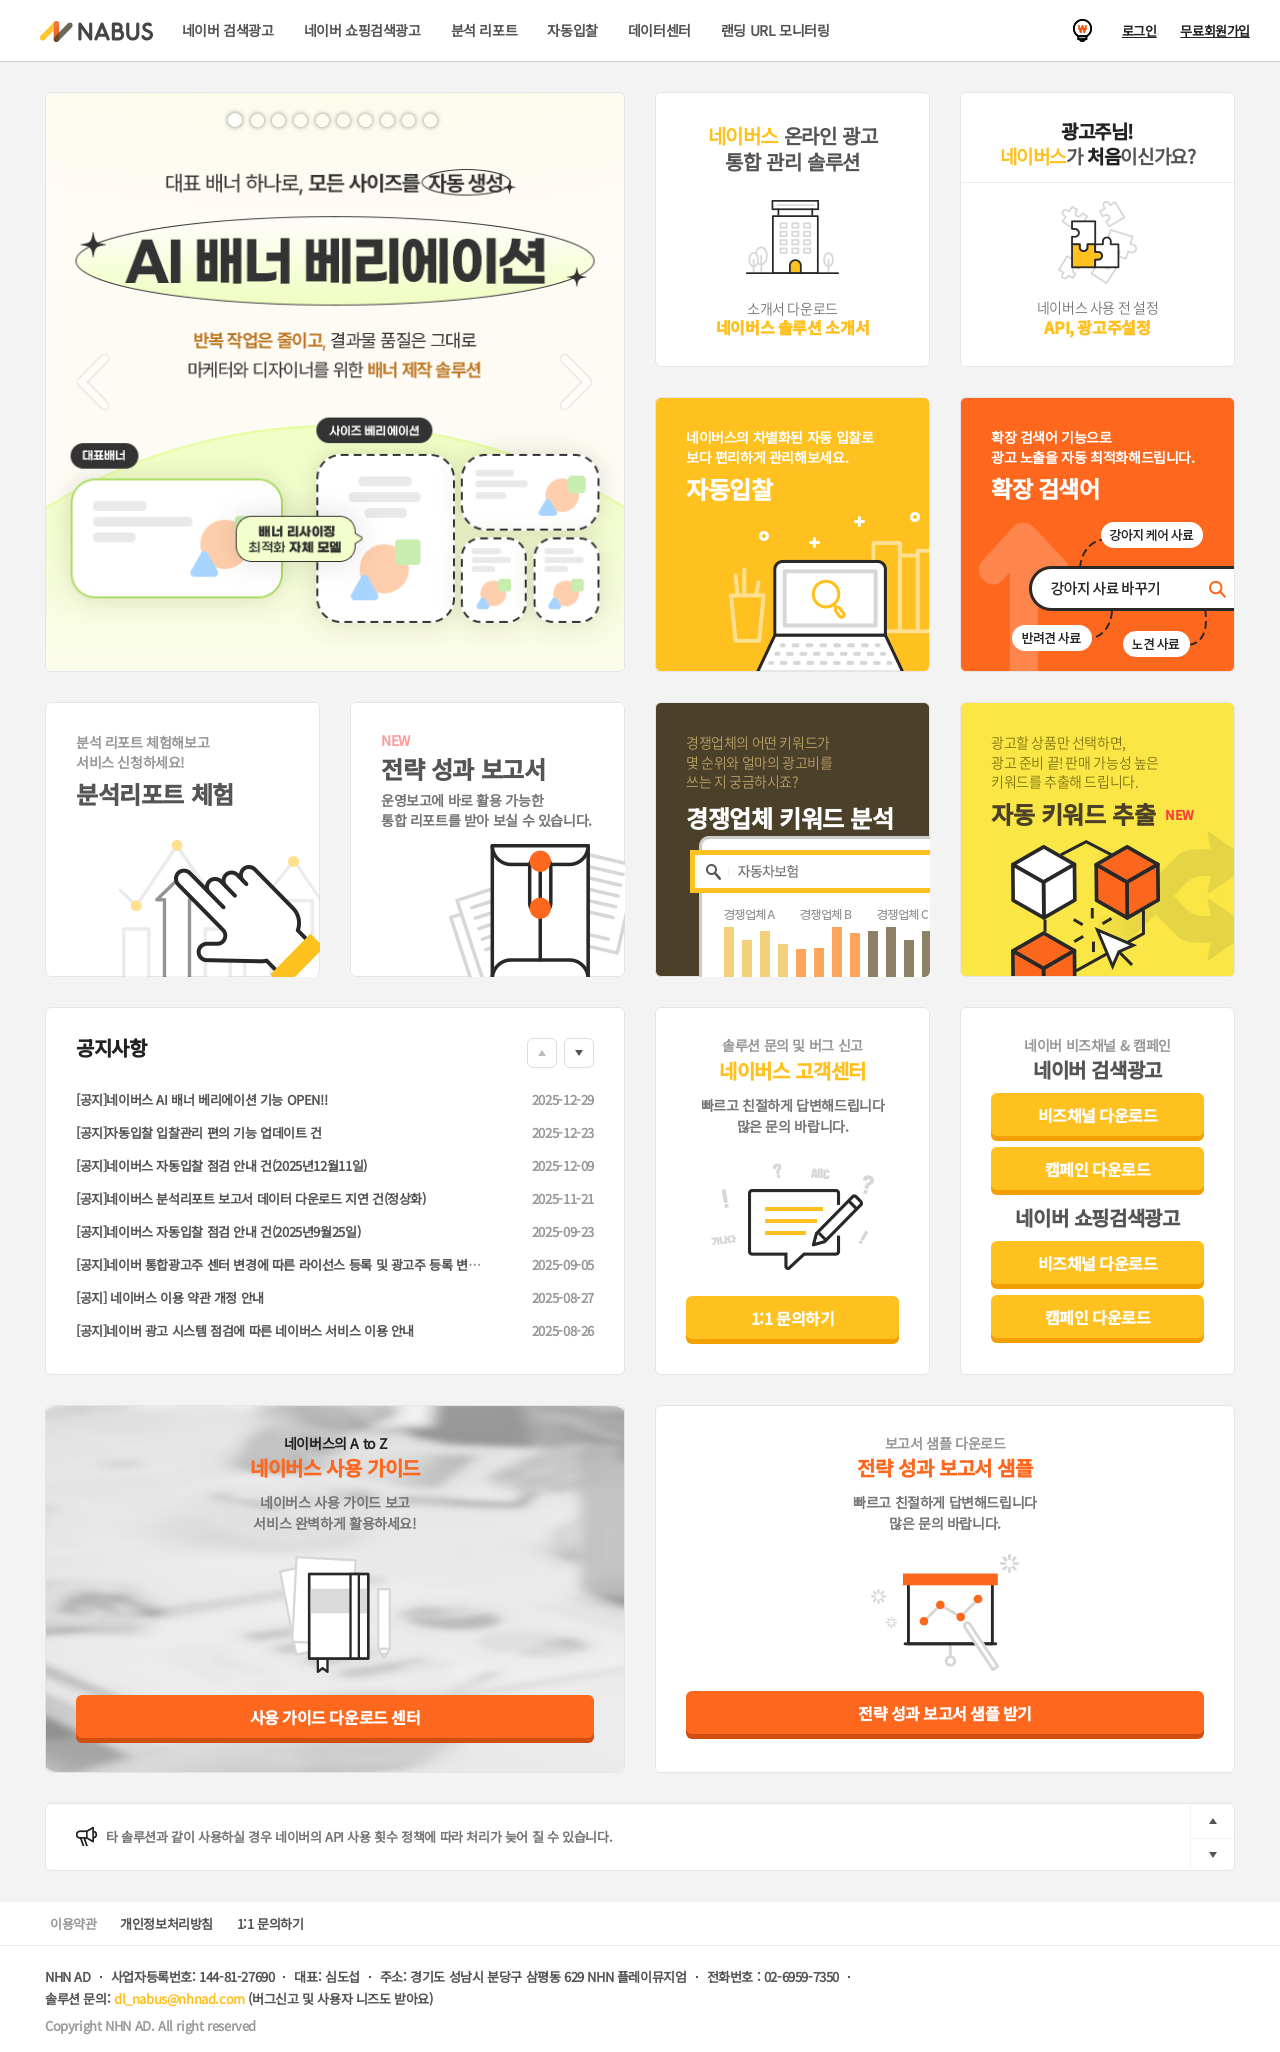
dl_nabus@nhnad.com (179, 1998)
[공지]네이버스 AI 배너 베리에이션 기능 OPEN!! (201, 1099)
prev (1213, 1821)
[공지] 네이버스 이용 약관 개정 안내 (170, 1297)
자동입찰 (572, 30)
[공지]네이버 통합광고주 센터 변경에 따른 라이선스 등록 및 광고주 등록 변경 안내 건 (298, 1264)
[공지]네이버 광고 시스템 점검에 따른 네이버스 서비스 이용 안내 (245, 1330)
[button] (93, 382)
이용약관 (73, 1923)
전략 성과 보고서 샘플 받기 (945, 1713)
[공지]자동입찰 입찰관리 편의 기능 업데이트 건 (199, 1132)
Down (579, 1053)
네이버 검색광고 (228, 30)
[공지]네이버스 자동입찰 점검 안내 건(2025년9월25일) (218, 1231)
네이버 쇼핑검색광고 (362, 30)
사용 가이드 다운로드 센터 (335, 1717)
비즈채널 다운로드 (1098, 1115)
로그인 (1139, 30)
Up (542, 1053)
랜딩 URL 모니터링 (775, 30)
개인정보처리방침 (166, 1923)
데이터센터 (659, 30)
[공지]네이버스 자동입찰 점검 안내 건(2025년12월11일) (221, 1165)
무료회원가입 (1215, 30)
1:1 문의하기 (792, 1318)
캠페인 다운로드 (1097, 1169)
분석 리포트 (484, 30)
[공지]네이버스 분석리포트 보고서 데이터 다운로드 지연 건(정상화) (251, 1198)
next (1213, 1854)
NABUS (96, 31)
